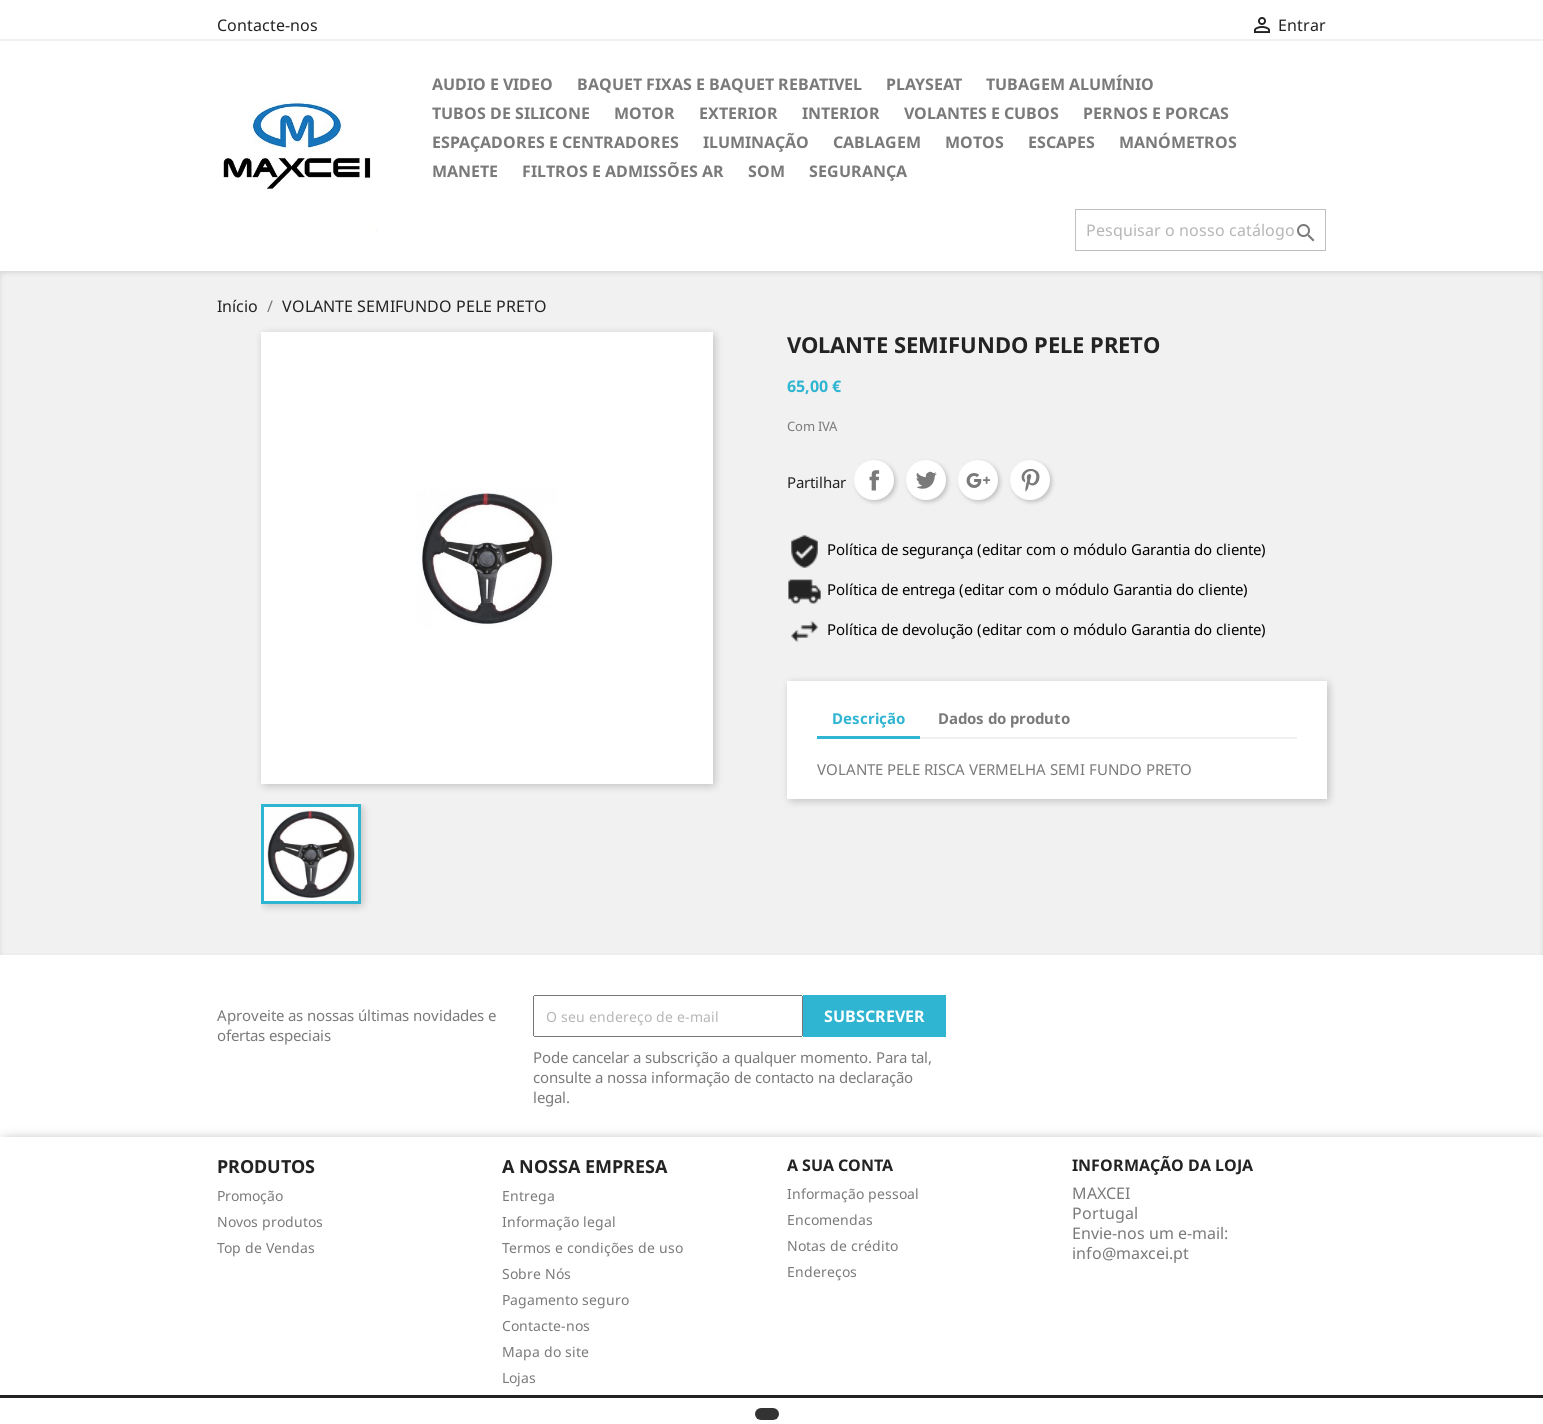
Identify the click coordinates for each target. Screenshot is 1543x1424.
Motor (644, 113)
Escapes (1061, 142)
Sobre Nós (536, 1273)
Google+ (978, 480)
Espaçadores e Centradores (555, 142)
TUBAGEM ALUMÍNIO (1070, 84)
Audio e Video (492, 84)
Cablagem (877, 142)
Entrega (528, 1195)
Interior (841, 113)
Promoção (250, 1195)
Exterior (738, 113)
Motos (974, 142)
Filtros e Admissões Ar (623, 171)
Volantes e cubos (981, 113)
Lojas (519, 1377)
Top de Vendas (266, 1247)
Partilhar (874, 480)
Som (766, 171)
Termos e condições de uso (592, 1247)
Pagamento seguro (565, 1299)
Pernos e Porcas (1156, 113)
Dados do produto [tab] (1004, 718)
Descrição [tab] (868, 718)
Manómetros (1178, 142)
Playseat (924, 84)
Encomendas (830, 1219)
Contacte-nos (267, 25)
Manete (465, 171)
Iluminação (756, 142)
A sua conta (840, 1165)
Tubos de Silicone (511, 113)
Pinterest (1030, 480)
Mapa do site (545, 1351)
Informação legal (559, 1221)
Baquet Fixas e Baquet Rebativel (719, 84)
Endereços (822, 1271)
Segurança (858, 171)
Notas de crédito (842, 1245)
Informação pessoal (853, 1193)
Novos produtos (270, 1221)
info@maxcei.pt (1130, 1253)
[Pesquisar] (1200, 230)
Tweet (926, 480)
